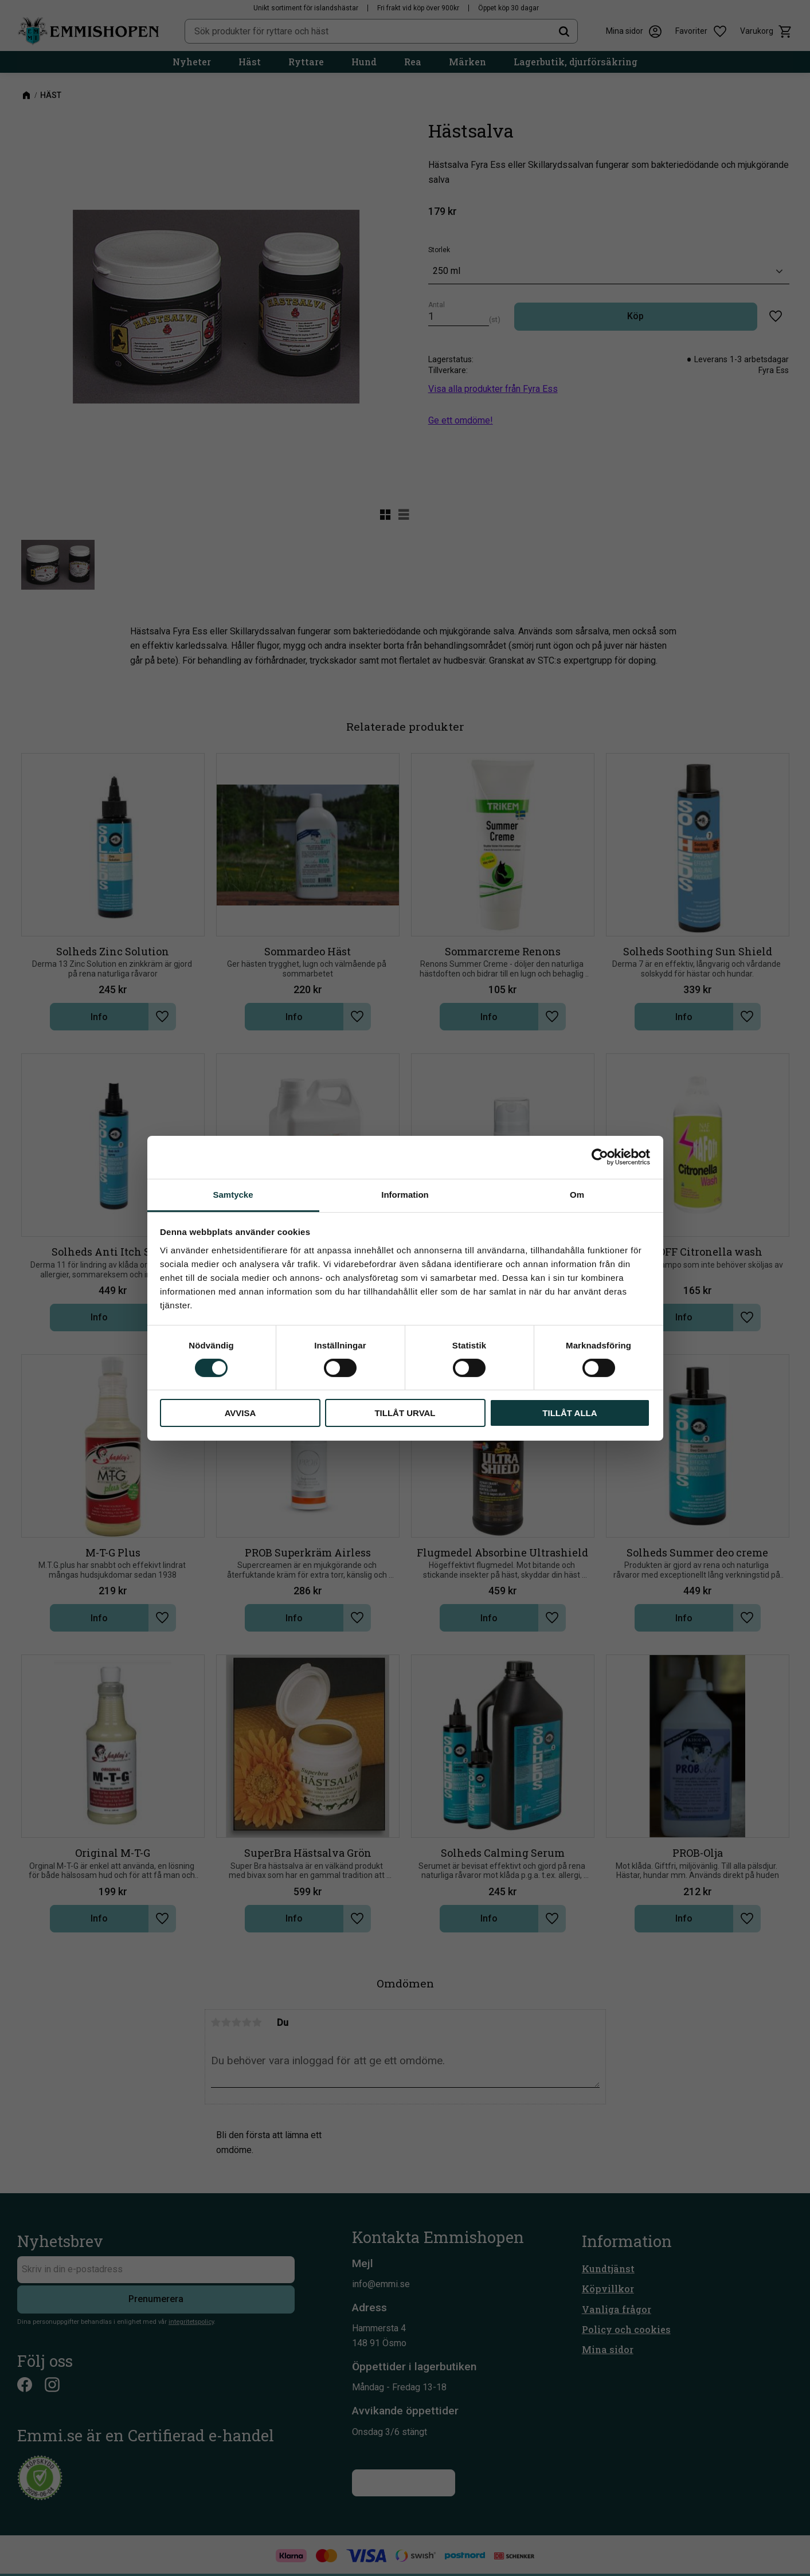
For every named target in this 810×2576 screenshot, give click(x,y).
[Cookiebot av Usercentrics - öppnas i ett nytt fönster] (600, 1157)
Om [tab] (577, 1194)
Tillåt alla (569, 1413)
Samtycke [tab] (233, 1194)
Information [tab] (405, 1194)
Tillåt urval (404, 1413)
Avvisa (240, 1413)
